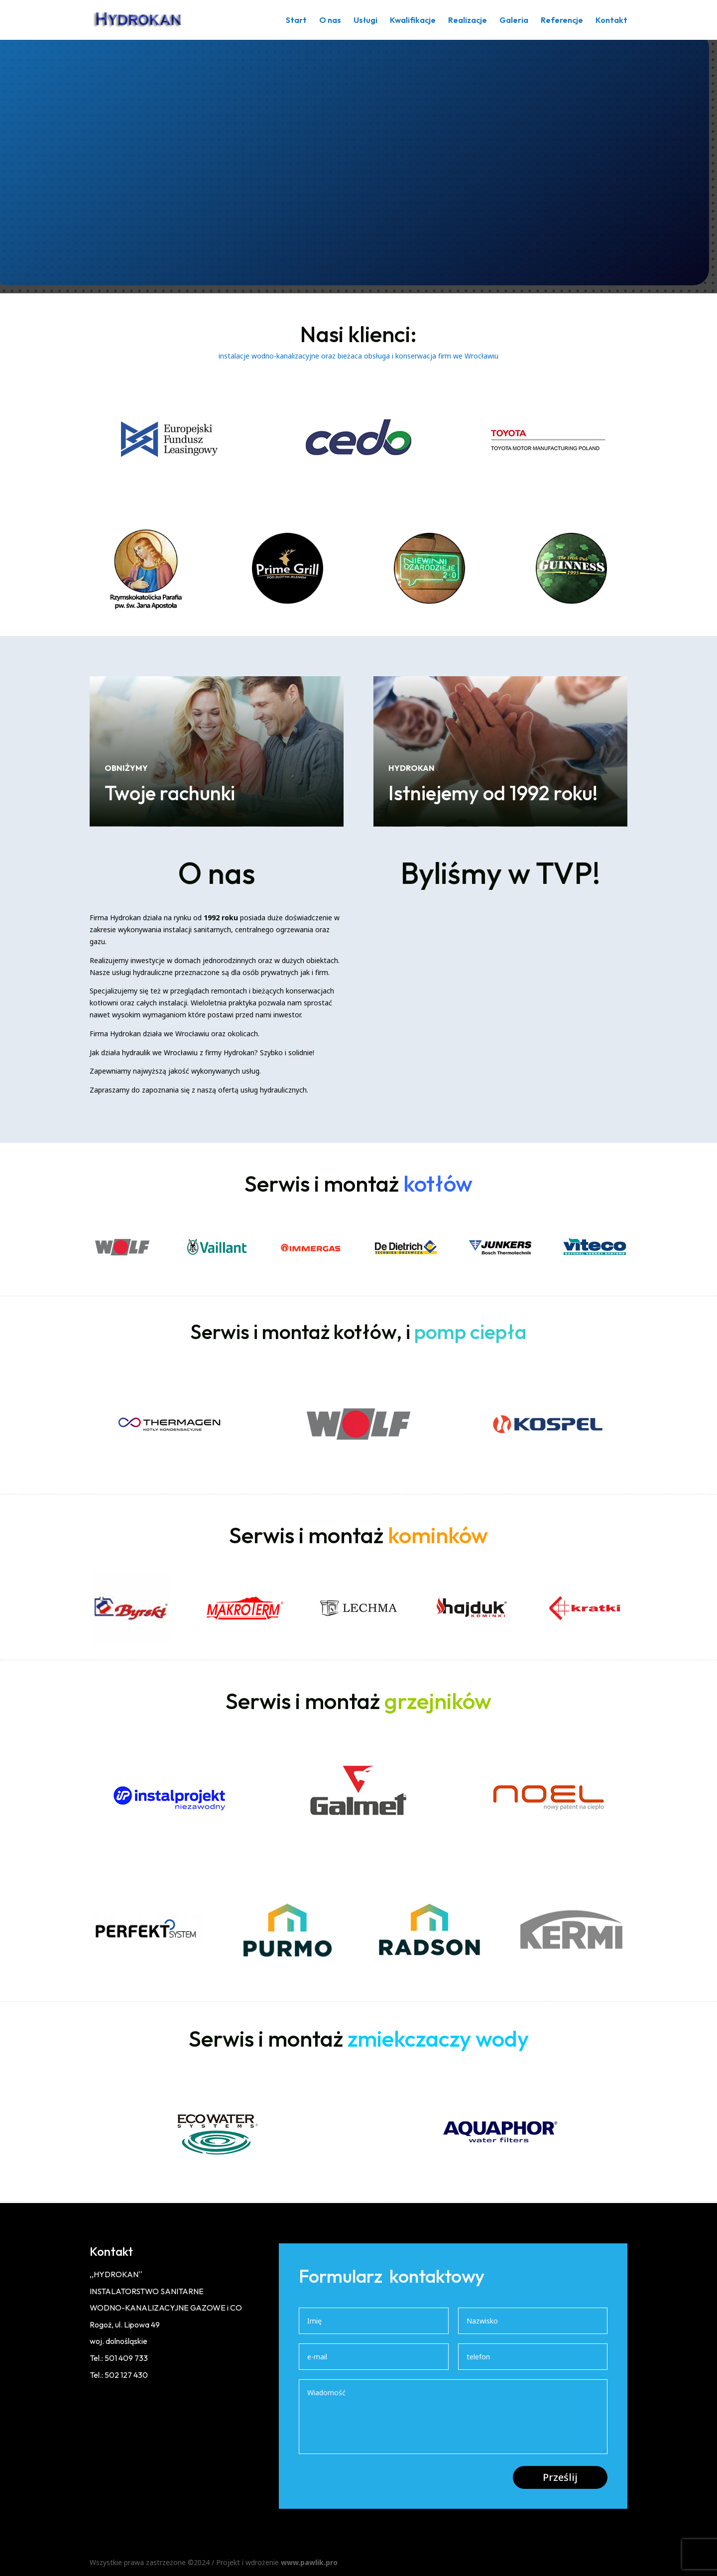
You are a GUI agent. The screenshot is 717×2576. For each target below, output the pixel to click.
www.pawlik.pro (309, 2562)
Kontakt (611, 20)
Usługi (365, 20)
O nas (330, 20)
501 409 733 (126, 2358)
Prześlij (560, 2477)
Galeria (513, 20)
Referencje (562, 20)
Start (296, 20)
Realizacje (467, 20)
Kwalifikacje (413, 20)
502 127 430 (126, 2375)
